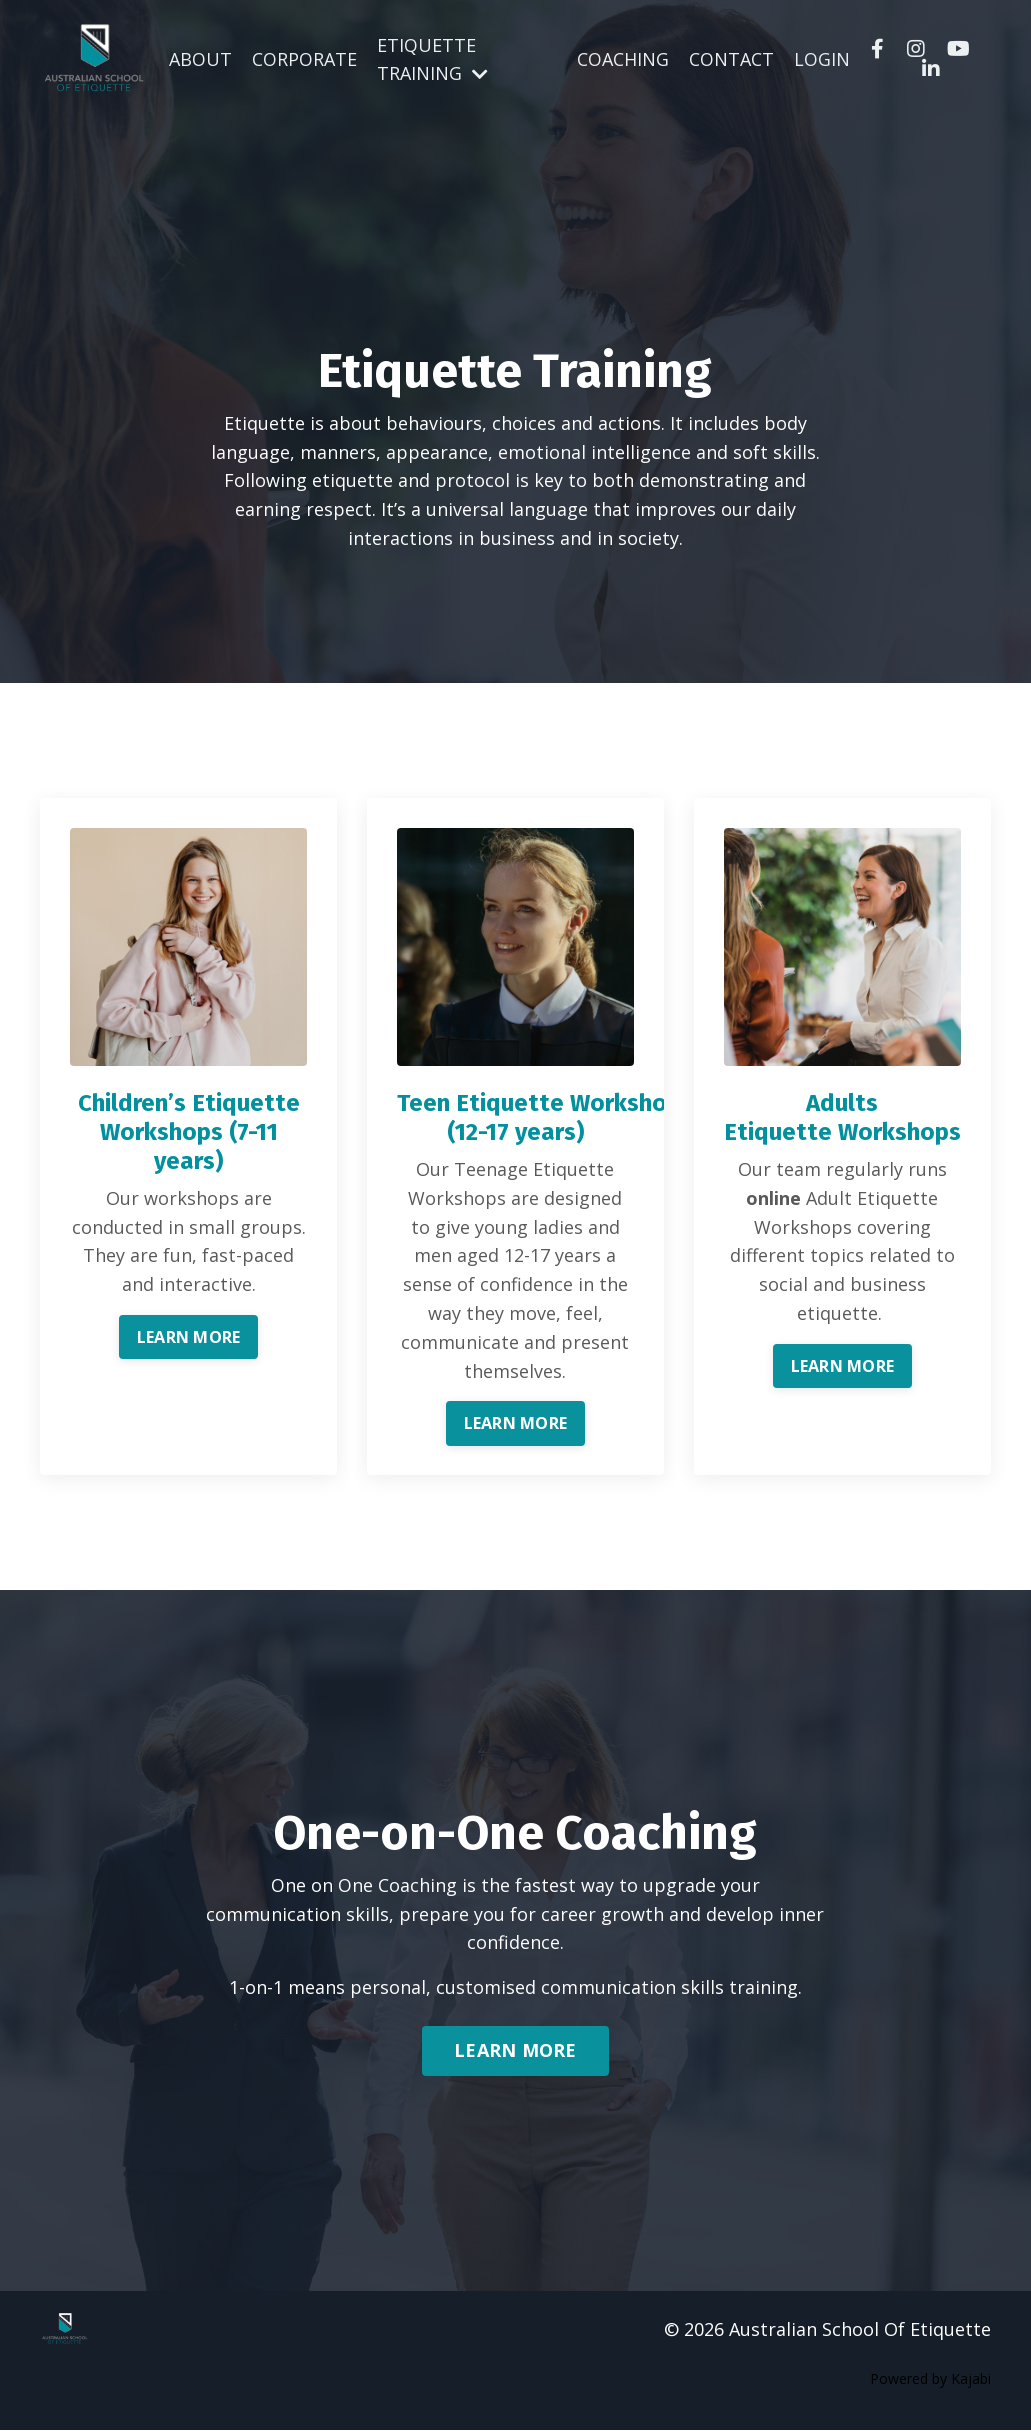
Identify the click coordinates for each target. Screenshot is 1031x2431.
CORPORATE (304, 59)
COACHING (623, 59)
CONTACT (731, 59)
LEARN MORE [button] (189, 1337)
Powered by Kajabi (930, 2378)
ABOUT (200, 59)
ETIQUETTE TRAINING (432, 58)
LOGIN (822, 59)
